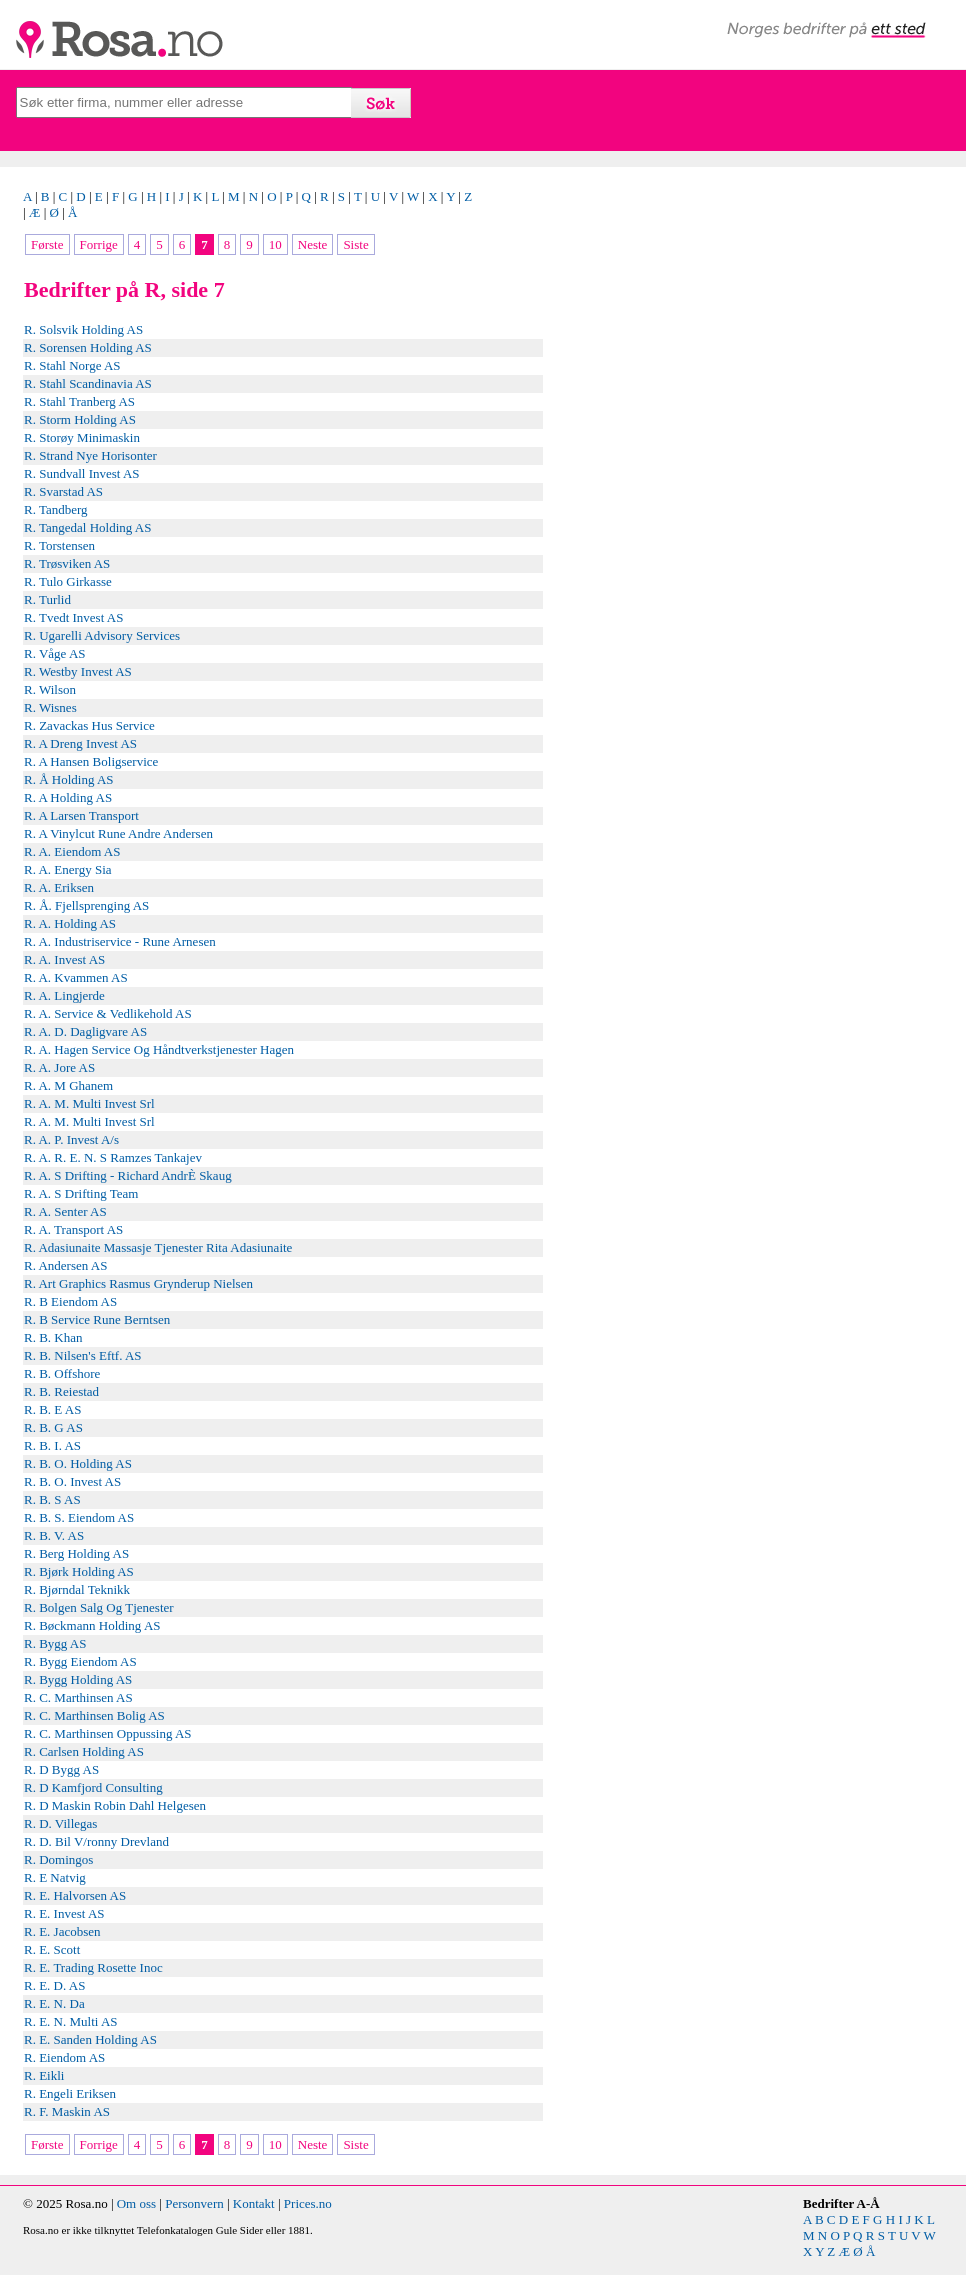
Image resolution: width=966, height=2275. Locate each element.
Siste (355, 244)
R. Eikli (44, 2075)
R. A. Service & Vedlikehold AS (108, 1013)
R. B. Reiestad (61, 1391)
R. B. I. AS (52, 1445)
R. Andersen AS (65, 1265)
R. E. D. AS (54, 1985)
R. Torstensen (59, 545)
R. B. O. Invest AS (72, 1481)
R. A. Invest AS (64, 959)
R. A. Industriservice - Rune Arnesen (120, 941)
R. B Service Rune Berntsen (97, 1319)
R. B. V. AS (54, 1535)
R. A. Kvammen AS (76, 977)
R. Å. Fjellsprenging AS (86, 905)
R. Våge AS (55, 653)
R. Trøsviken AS (67, 563)
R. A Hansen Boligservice (91, 761)
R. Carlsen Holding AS (84, 1751)
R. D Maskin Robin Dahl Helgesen (115, 1805)
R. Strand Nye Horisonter (90, 455)
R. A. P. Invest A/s (71, 1139)
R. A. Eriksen (59, 887)
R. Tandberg (56, 509)
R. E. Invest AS (64, 1913)
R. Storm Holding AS (80, 419)
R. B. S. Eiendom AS (79, 1517)
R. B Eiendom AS (70, 1301)
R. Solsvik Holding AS (83, 329)
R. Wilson (50, 689)
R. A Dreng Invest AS (80, 743)
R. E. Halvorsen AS (75, 1895)
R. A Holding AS (68, 797)
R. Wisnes (50, 707)
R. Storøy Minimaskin (82, 437)
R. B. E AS (52, 1409)
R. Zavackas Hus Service (89, 725)
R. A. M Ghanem (68, 1085)
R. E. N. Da (54, 2003)
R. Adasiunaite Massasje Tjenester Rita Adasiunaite (158, 1247)
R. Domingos (58, 1859)
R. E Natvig (55, 1877)
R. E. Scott (52, 1949)
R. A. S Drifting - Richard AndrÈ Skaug (128, 1175)
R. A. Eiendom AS (72, 851)
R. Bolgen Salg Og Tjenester (99, 1607)
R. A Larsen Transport (81, 815)
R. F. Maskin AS (67, 2111)
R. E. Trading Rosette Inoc (93, 1967)
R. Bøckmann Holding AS (92, 1625)
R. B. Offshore (62, 1373)
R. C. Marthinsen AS (78, 1697)
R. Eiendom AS (64, 2057)
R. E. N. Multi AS (71, 2021)
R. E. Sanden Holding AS (90, 2039)
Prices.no (308, 2203)
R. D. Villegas (60, 1823)
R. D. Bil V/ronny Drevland (96, 1841)
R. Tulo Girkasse (68, 581)
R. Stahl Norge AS (72, 365)
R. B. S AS (52, 1499)
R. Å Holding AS (69, 779)
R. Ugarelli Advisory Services (102, 635)
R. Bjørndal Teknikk (77, 1589)
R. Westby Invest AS (78, 671)
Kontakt (254, 2203)
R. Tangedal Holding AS (87, 527)
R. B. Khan (53, 1337)
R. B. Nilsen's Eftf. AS (83, 1355)
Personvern (194, 2203)
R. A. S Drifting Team (81, 1193)
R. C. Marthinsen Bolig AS (94, 1715)
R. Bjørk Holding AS (79, 1571)
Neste (313, 244)
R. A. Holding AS (70, 923)
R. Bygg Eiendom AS (80, 1661)
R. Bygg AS (55, 1643)
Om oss (136, 2203)
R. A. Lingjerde (64, 995)
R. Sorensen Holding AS (88, 347)
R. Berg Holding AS (76, 1553)
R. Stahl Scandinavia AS (88, 383)
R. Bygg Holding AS (78, 1679)
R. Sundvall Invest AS (82, 473)
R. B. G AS (53, 1427)
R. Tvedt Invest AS (73, 617)
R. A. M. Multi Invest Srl (89, 1103)
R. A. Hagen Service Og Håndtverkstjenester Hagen (159, 1049)
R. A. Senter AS (65, 1211)
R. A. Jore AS (59, 1067)
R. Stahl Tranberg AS (79, 401)
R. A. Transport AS (73, 1229)
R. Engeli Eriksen (70, 2093)
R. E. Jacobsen (62, 1931)
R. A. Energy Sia (68, 869)
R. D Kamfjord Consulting (93, 1787)
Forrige (99, 244)
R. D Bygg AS (61, 1769)
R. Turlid (47, 599)
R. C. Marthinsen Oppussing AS (108, 1733)
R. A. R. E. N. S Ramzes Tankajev (113, 1157)
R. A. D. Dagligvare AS (85, 1031)
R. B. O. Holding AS (78, 1463)
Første (47, 244)
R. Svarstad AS (63, 491)
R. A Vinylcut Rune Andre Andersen (118, 833)
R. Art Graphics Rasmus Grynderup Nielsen (138, 1283)
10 (275, 244)
